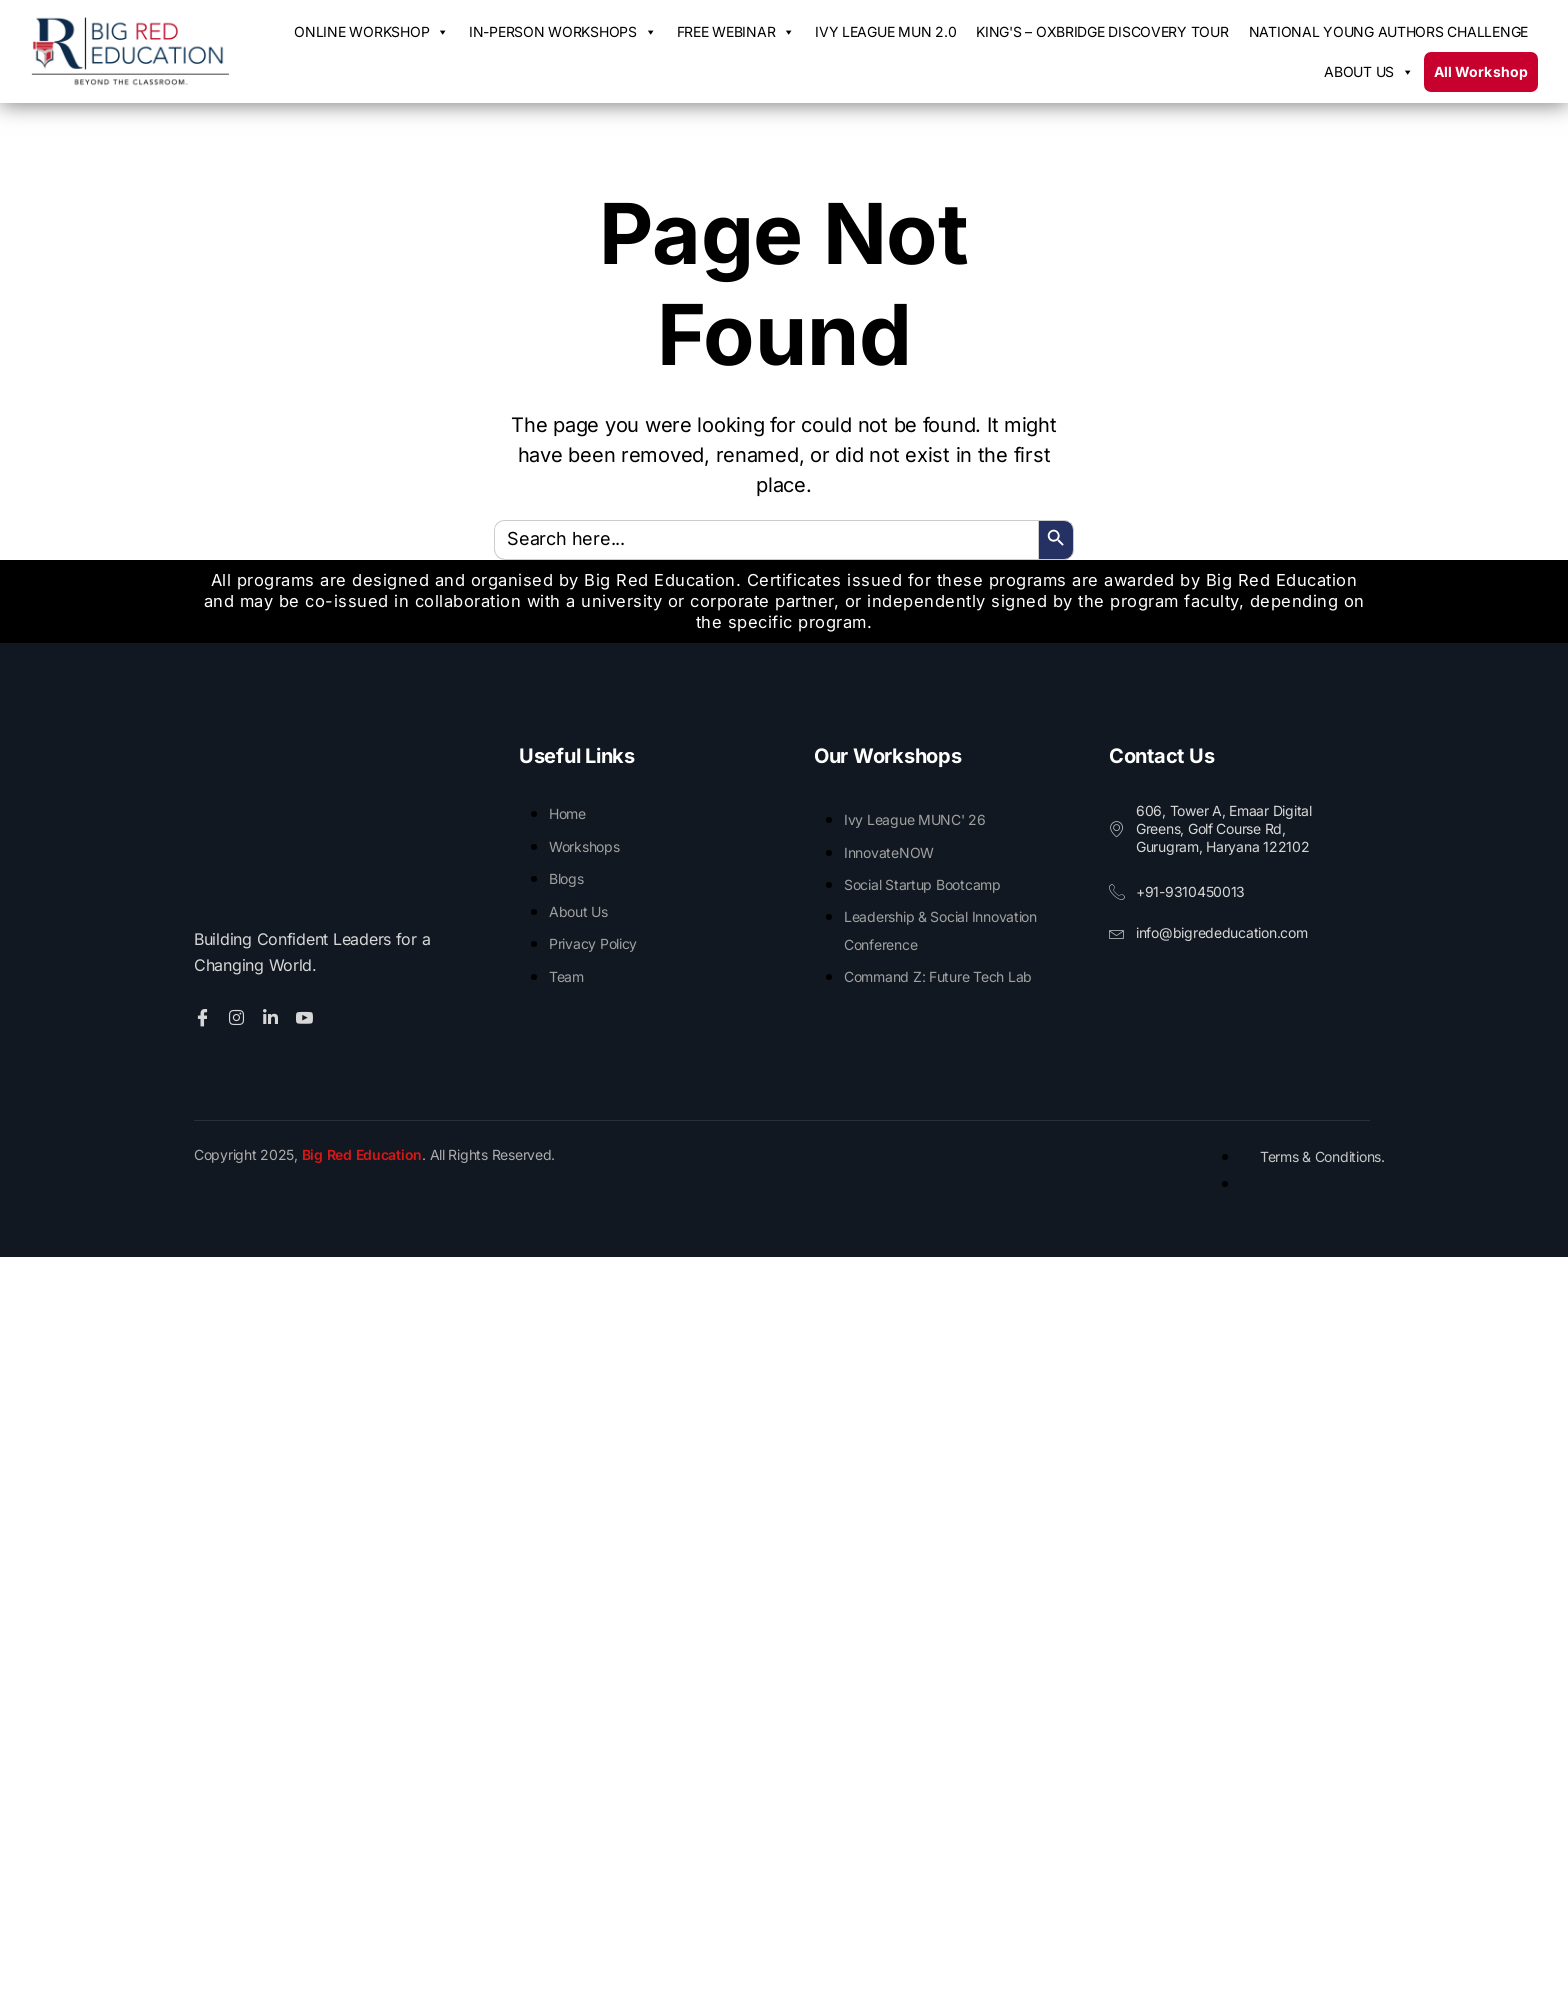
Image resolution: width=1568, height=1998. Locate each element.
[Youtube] (307, 1015)
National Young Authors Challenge (1388, 31)
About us (1369, 72)
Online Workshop (371, 32)
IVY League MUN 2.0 (885, 31)
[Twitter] (239, 1015)
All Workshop (1481, 71)
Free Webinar (736, 32)
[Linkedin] (273, 1015)
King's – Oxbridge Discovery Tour (1102, 31)
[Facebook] (205, 1015)
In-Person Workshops (563, 32)
